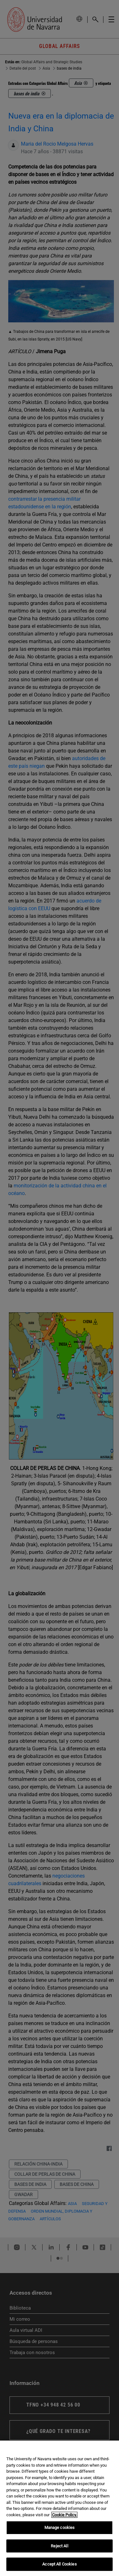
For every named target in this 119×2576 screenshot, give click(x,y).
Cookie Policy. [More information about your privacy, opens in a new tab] (64, 2514)
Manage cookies (59, 2527)
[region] (59, 2508)
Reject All (59, 2546)
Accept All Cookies (59, 2564)
